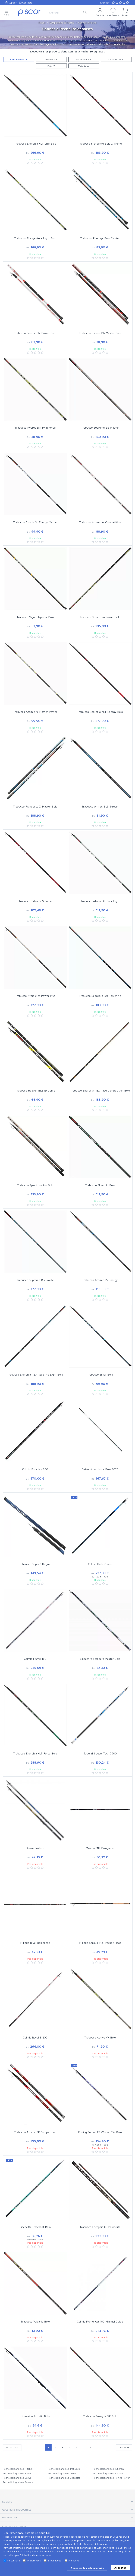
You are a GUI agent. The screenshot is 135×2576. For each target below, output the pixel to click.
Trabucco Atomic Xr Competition (100, 522)
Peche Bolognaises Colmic (62, 2473)
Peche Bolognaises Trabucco (64, 2468)
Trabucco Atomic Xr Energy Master (35, 522)
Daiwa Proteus (35, 1848)
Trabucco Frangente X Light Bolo (35, 238)
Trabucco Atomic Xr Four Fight (100, 901)
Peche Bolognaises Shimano (108, 2473)
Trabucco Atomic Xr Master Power (35, 711)
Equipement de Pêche (61, 22)
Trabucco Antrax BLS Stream (99, 806)
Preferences (34, 2560)
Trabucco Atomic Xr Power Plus (35, 995)
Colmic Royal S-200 (35, 2037)
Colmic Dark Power (100, 1564)
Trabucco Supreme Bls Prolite (35, 1280)
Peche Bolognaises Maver (17, 2473)
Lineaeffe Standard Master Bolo (100, 1658)
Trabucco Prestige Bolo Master (100, 238)
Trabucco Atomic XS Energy (100, 1280)
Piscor (42, 22)
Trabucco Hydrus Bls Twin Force (35, 427)
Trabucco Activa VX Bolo (100, 2037)
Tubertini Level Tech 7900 (100, 1753)
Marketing (73, 2560)
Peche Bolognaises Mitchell (18, 2468)
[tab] (67, 2502)
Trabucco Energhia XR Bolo (100, 2416)
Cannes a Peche (87, 22)
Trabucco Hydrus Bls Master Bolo (100, 333)
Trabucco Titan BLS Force (35, 901)
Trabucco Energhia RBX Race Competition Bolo (100, 1090)
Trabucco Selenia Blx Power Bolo (35, 333)
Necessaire (13, 2560)
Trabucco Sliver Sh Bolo (100, 1185)
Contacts (25, 2)
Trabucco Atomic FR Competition (35, 2132)
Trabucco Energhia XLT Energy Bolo (100, 711)
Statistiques (54, 2560)
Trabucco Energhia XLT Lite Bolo (35, 143)
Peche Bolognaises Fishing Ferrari (111, 2477)
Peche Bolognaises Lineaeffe (64, 2477)
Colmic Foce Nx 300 (35, 1469)
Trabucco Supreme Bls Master (100, 427)
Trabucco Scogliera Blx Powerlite (100, 995)
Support (11, 2)
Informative (10, 2517)
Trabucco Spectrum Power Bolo (100, 617)
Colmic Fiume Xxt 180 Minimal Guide (100, 2321)
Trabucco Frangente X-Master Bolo (35, 806)
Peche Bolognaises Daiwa (17, 2477)
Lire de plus (118, 44)
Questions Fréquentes (16, 2509)
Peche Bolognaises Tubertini (108, 2468)
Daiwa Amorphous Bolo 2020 (100, 1469)
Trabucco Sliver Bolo (100, 1374)
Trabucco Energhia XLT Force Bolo (35, 1753)
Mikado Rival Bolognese (35, 1942)
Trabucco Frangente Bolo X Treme (100, 143)
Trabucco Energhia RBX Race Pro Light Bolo (35, 1374)
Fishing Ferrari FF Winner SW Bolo (100, 2132)
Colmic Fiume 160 (35, 1658)
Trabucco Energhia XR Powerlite (100, 2226)
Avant (124, 2447)
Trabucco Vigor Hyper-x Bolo (35, 617)
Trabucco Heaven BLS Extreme (35, 1090)
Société (7, 2501)
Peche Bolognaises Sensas (18, 2482)
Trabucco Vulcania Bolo (35, 2321)
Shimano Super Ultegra (35, 1564)
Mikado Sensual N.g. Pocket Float (100, 1942)
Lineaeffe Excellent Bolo (35, 2226)
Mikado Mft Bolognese (100, 1848)
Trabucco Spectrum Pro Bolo (35, 1185)
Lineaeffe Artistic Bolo (35, 2416)
